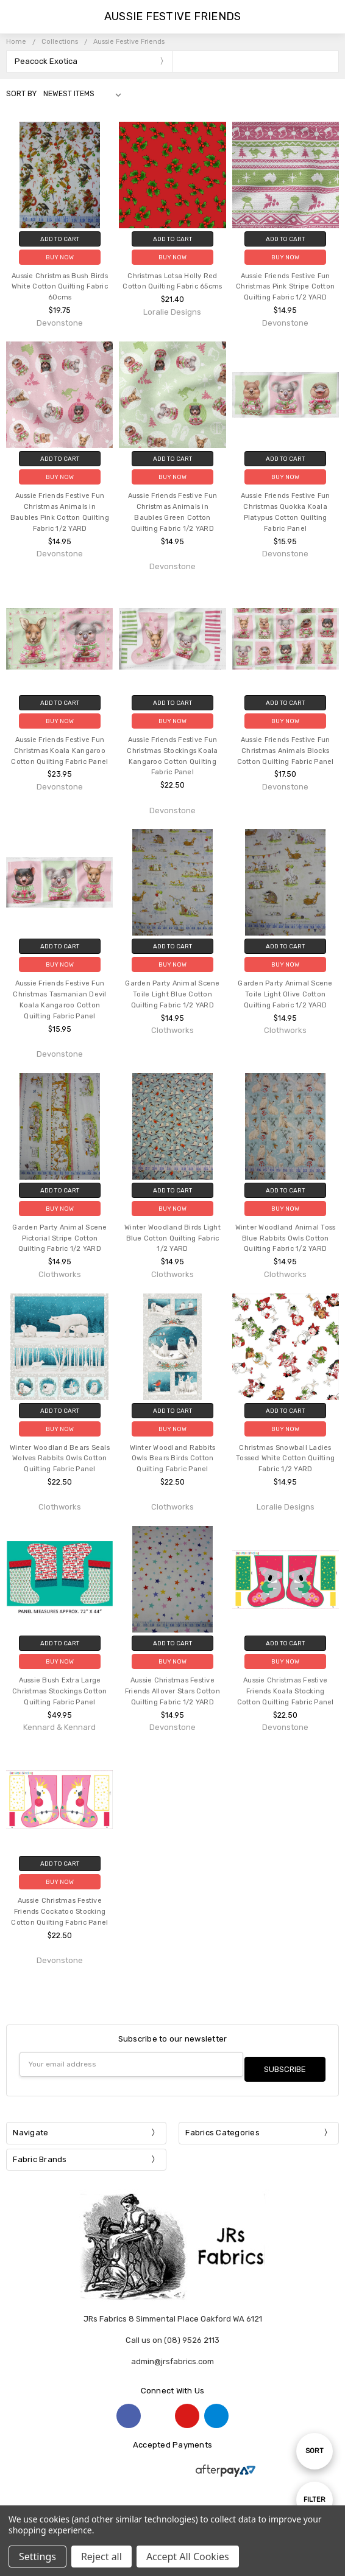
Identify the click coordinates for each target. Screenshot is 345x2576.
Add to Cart (59, 239)
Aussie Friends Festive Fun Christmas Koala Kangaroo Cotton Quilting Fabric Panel (59, 751)
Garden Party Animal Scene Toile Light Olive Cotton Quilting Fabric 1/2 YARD (285, 994)
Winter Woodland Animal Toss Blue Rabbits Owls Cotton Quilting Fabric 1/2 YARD (285, 1238)
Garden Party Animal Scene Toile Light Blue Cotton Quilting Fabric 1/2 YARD (172, 994)
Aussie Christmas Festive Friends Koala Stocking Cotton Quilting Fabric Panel (285, 1691)
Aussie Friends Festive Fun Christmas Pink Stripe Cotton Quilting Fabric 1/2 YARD (285, 287)
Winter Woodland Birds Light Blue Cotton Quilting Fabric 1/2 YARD (172, 1238)
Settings (37, 2556)
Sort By (21, 93)
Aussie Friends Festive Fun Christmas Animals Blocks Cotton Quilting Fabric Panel (285, 751)
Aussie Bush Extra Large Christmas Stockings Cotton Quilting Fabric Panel (59, 1691)
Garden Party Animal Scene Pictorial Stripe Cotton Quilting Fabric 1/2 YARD (59, 1238)
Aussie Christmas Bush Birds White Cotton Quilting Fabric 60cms (60, 287)
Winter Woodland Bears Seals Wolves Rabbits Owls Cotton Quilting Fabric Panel (60, 1459)
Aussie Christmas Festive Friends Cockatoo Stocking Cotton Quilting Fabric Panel (59, 1912)
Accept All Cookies (187, 2556)
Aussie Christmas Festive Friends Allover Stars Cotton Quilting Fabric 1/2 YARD (172, 1691)
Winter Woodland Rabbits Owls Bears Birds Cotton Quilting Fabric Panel (173, 1459)
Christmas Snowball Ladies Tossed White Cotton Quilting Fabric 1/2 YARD (285, 1459)
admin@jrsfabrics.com (172, 2356)
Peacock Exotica (46, 61)
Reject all (101, 2556)
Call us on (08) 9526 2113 (172, 2335)
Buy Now (60, 257)
